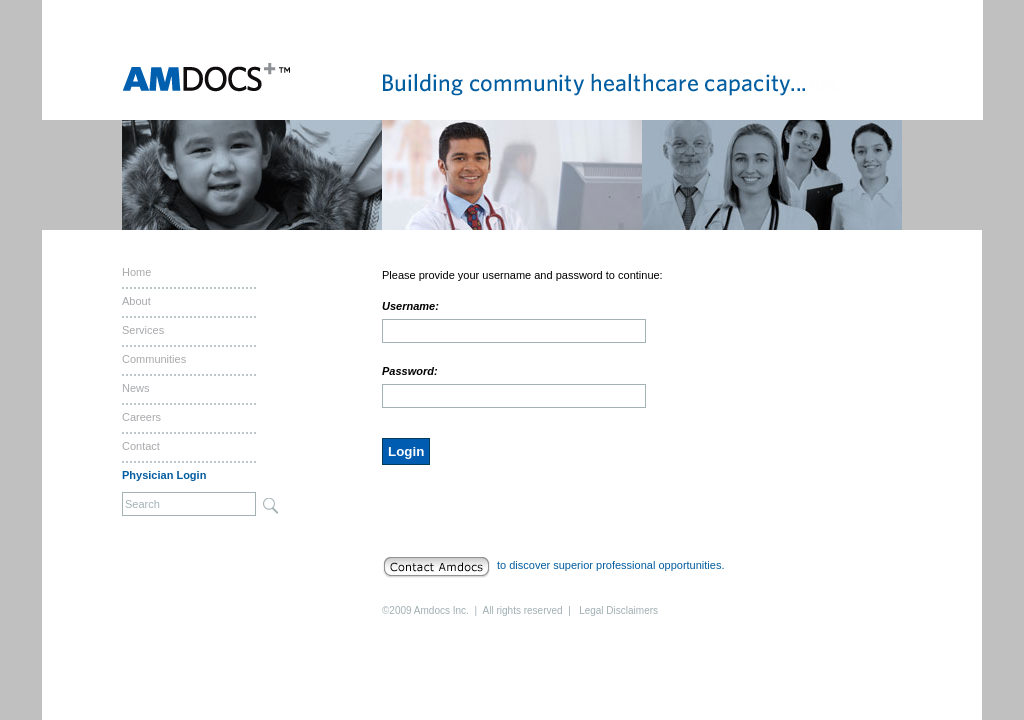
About (136, 301)
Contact (141, 446)
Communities (154, 359)
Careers (141, 417)
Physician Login (164, 475)
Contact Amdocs (439, 567)
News (136, 388)
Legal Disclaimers (618, 610)
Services (143, 330)
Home (136, 272)
